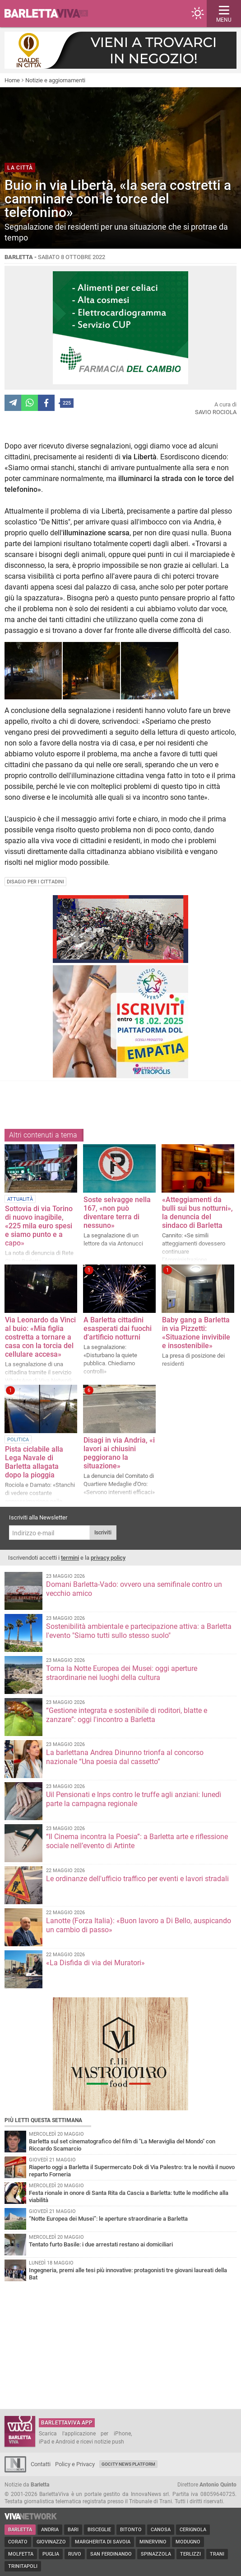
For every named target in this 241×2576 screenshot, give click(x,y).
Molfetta (20, 2554)
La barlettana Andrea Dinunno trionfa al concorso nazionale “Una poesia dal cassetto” (125, 1757)
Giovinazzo (51, 2542)
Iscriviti (102, 1532)
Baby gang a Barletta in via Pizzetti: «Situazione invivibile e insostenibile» (196, 1333)
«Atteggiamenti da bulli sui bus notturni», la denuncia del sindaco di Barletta (197, 1212)
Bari (73, 2530)
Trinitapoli (22, 2566)
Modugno (188, 2542)
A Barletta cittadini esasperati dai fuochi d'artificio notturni (117, 1328)
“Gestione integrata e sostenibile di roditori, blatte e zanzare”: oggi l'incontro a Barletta (126, 1715)
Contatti (41, 2464)
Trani (217, 2554)
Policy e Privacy (75, 2464)
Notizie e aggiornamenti (55, 80)
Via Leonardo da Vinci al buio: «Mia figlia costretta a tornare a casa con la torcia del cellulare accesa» (40, 1337)
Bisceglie (99, 2530)
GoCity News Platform (128, 2464)
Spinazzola (156, 2554)
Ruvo (74, 2554)
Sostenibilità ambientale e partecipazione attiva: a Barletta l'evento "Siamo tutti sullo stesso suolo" (139, 1631)
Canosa (161, 2530)
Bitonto (131, 2530)
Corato (18, 2542)
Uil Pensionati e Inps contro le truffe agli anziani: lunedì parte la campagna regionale (133, 1799)
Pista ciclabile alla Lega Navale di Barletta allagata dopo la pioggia (34, 1462)
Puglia (50, 2554)
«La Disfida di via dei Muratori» (95, 1962)
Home (12, 80)
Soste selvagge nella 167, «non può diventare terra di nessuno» (117, 1212)
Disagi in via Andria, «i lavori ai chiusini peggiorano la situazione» (119, 1453)
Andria (50, 2530)
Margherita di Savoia (102, 2542)
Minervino (153, 2542)
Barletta (20, 2530)
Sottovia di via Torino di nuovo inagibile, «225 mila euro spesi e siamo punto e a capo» (39, 1225)
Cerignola (193, 2530)
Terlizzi (190, 2554)
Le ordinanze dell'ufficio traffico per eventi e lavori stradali (137, 1878)
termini (70, 1557)
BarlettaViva (51, 13)
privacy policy (108, 1557)
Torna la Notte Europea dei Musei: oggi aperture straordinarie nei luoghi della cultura (121, 1673)
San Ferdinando (111, 2554)
